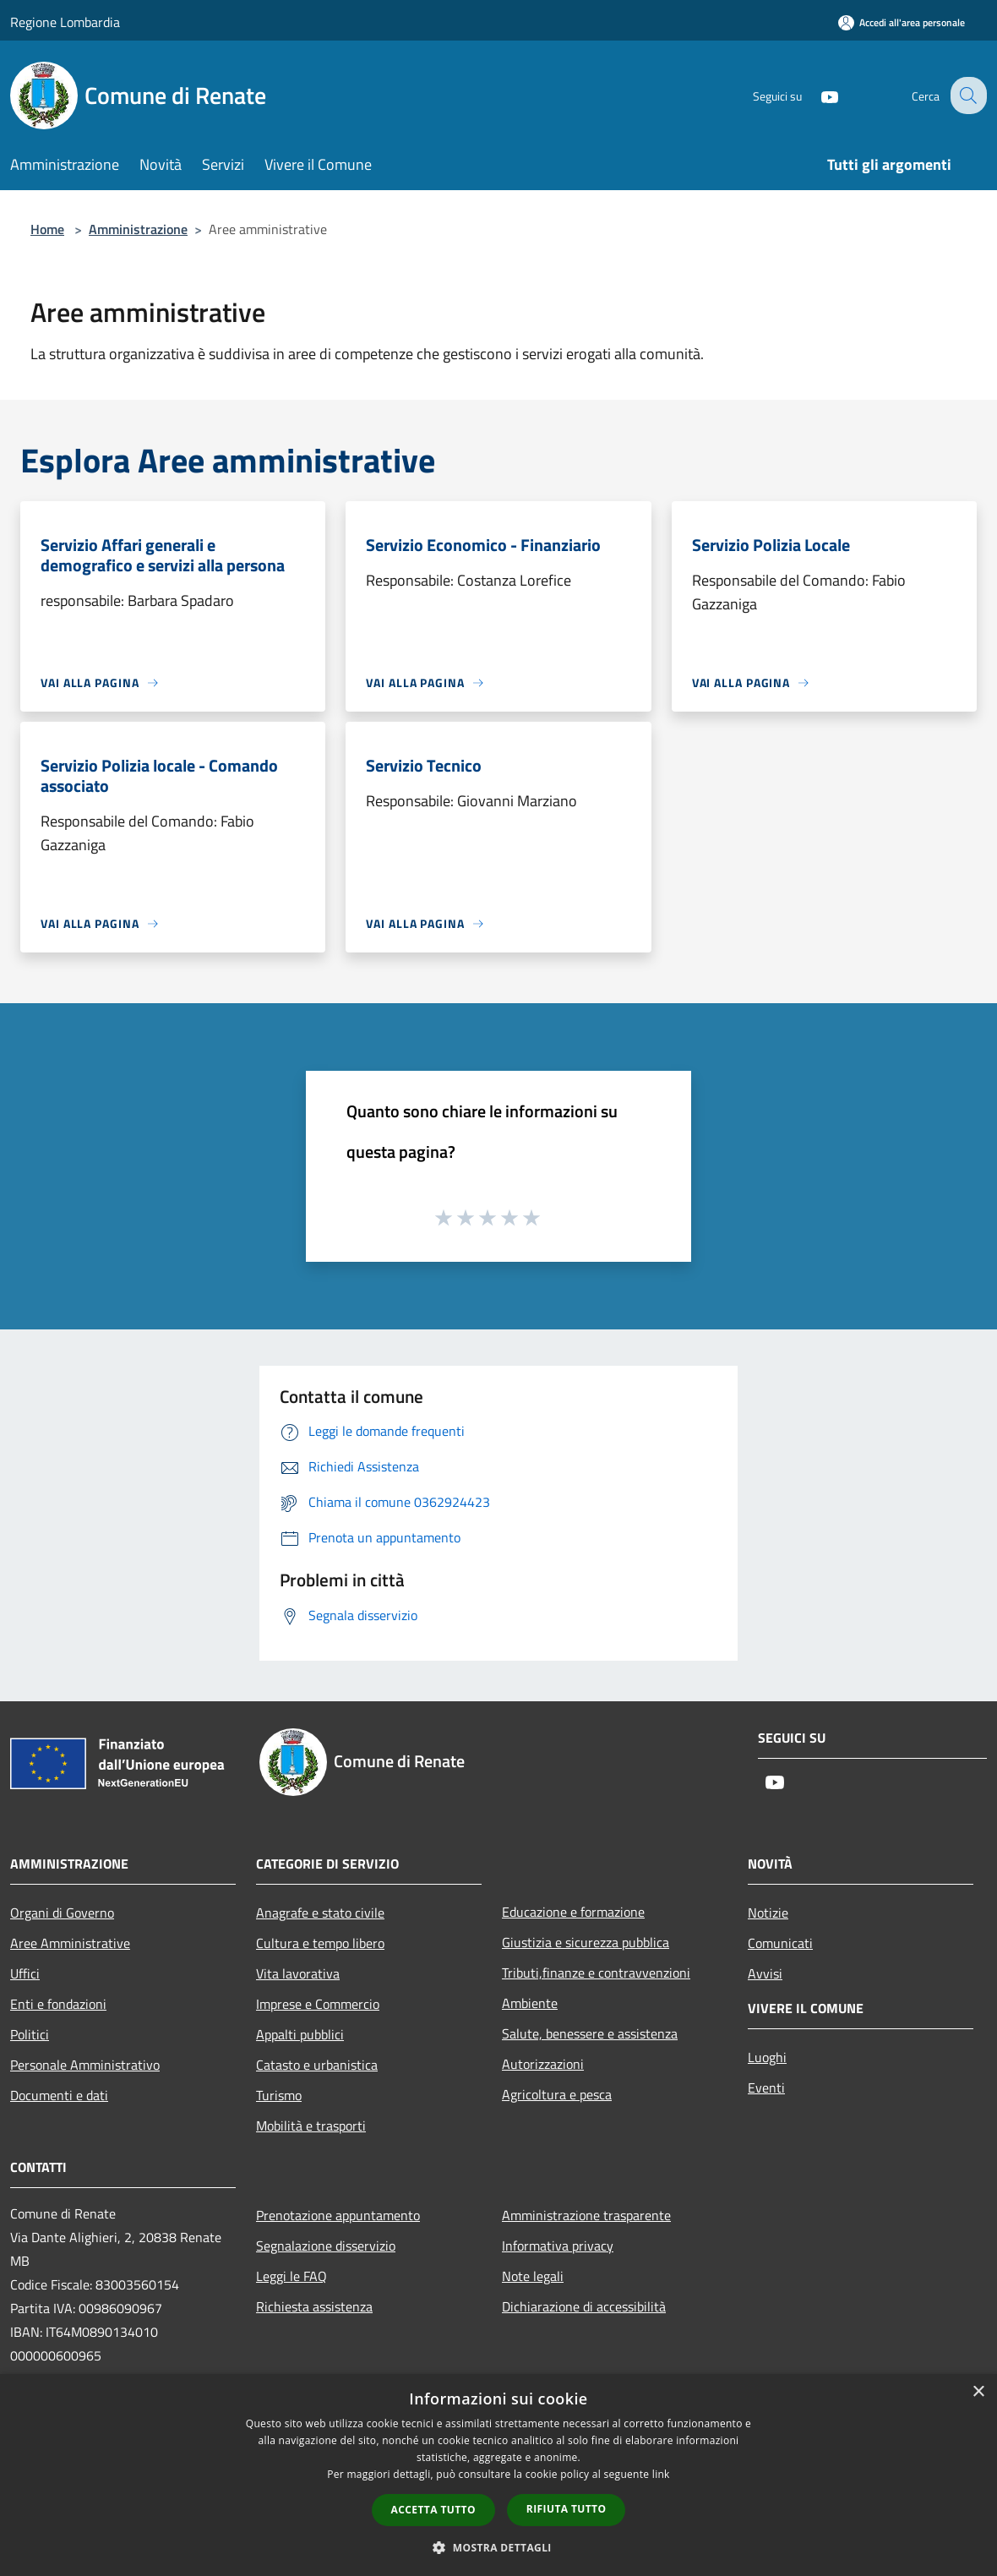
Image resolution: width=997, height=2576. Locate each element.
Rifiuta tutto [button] (566, 2509)
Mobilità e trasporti (311, 2125)
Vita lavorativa (298, 1973)
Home (47, 229)
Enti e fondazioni (58, 2004)
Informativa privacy (557, 2245)
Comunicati (780, 1943)
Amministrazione (138, 229)
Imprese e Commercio (317, 2004)
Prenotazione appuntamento (338, 2215)
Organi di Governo (62, 1912)
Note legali (533, 2276)
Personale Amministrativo (85, 2065)
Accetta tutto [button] (433, 2509)
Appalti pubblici (300, 2034)
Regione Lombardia (65, 22)
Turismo (279, 2095)
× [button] (978, 2392)
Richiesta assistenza (314, 2306)
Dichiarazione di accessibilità (584, 2306)
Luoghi (767, 2057)
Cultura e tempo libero (320, 1943)
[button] (498, 2547)
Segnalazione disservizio (325, 2245)
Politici (29, 2034)
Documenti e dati (59, 2095)
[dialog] (498, 2475)
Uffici (25, 1973)
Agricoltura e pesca (557, 2094)
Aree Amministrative (70, 1943)
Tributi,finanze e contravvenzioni (596, 1972)
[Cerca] (966, 95)
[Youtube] (816, 95)
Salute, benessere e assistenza (590, 2033)
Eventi (766, 2087)
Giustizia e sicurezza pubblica (585, 1942)
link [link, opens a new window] (661, 2474)
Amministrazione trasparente (586, 2215)
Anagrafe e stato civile (320, 1912)
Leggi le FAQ (291, 2276)
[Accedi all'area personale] (901, 22)
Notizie (768, 1912)
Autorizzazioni (543, 2064)
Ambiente (530, 2003)
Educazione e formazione (573, 1912)
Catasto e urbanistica (317, 2065)
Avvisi (765, 1973)
